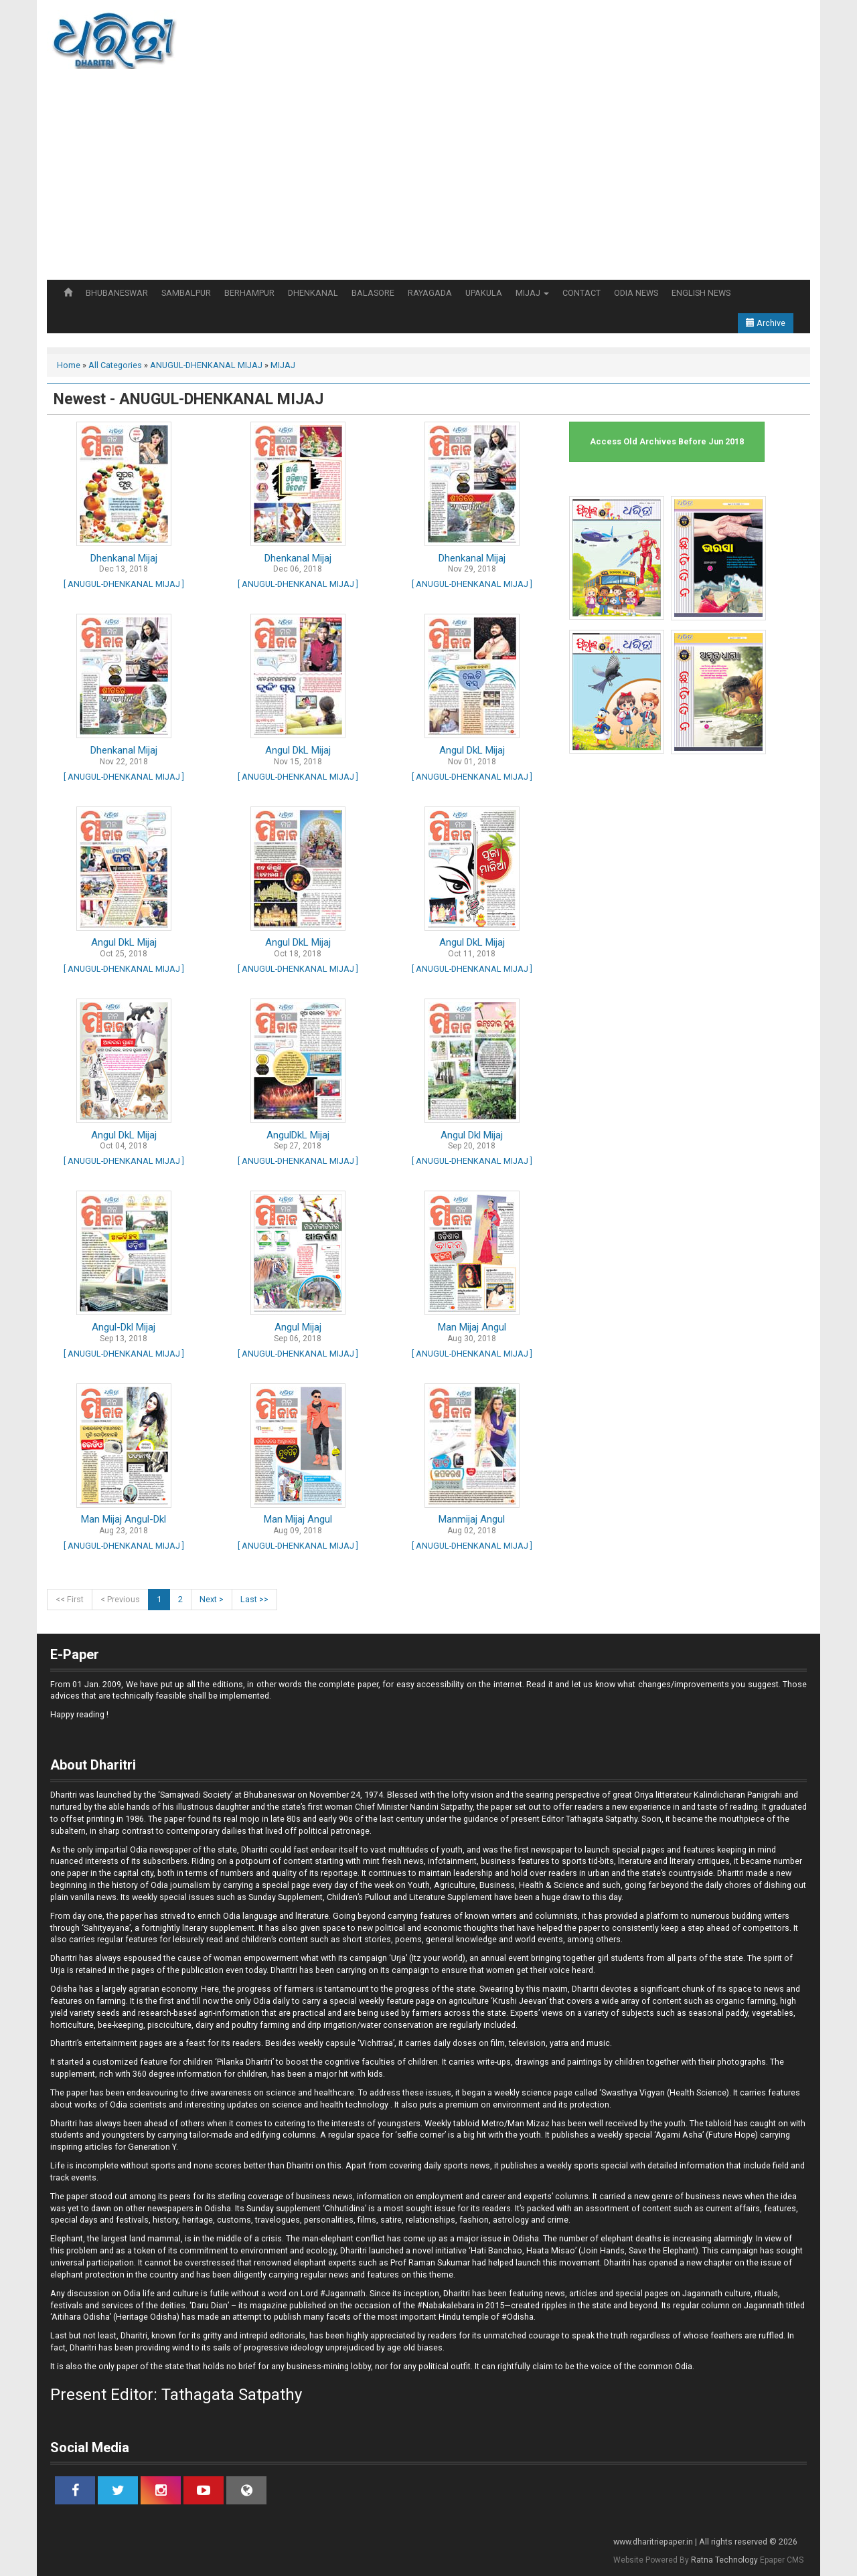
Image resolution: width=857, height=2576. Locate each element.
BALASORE (373, 293)
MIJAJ (532, 293)
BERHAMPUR (249, 293)
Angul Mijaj (298, 1327)
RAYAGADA (430, 293)
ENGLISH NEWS (701, 293)
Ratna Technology (724, 2560)
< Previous (120, 1599)
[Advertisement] (428, 179)
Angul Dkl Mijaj (472, 1135)
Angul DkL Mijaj (298, 750)
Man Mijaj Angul (472, 1327)
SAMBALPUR (186, 293)
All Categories (115, 365)
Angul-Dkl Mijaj (123, 1327)
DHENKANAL (313, 293)
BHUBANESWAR (117, 293)
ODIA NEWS (636, 293)
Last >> (254, 1599)
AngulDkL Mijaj (297, 1135)
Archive (765, 323)
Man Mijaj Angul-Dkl (123, 1519)
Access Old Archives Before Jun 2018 (667, 441)
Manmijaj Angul (472, 1519)
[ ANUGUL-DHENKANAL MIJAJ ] (124, 584)
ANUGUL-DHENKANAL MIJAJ (206, 365)
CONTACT (581, 293)
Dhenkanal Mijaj (123, 558)
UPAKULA (483, 293)
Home (68, 365)
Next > (212, 1599)
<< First (70, 1599)
